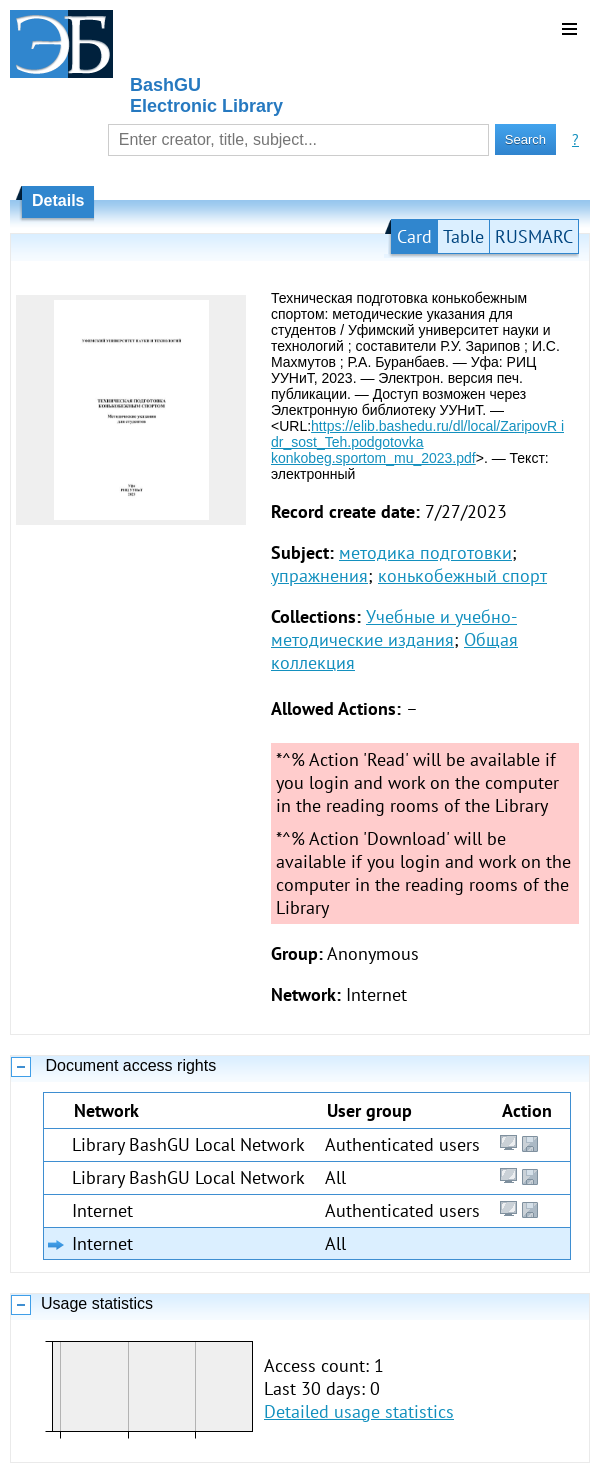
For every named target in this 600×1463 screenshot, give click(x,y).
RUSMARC (534, 236)
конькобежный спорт (462, 575)
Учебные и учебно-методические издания (394, 628)
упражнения (319, 575)
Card (414, 236)
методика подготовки (425, 552)
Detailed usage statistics (359, 1411)
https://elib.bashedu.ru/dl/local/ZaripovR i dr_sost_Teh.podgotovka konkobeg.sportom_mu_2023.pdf (417, 442)
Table (463, 236)
